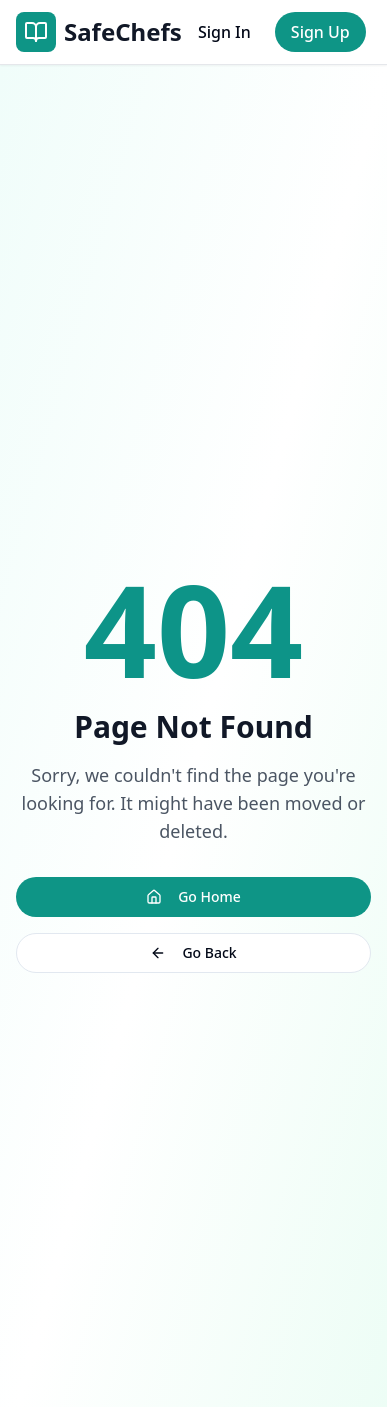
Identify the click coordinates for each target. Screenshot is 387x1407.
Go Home (193, 896)
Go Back (193, 952)
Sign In (224, 32)
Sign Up (320, 32)
